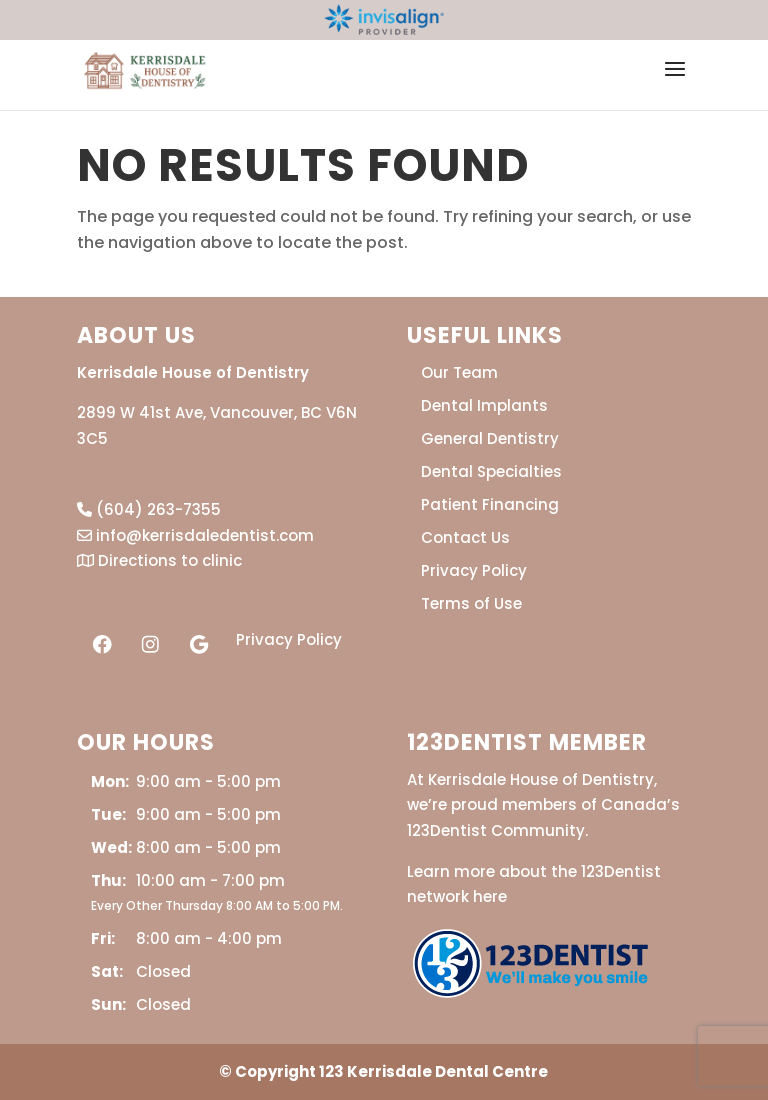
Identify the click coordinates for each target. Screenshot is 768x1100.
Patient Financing (490, 504)
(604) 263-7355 (149, 509)
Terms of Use (471, 603)
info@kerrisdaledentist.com (195, 535)
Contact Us (465, 537)
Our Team (459, 372)
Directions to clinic (159, 560)
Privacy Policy (289, 639)
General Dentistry (490, 438)
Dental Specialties (491, 471)
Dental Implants (484, 405)
